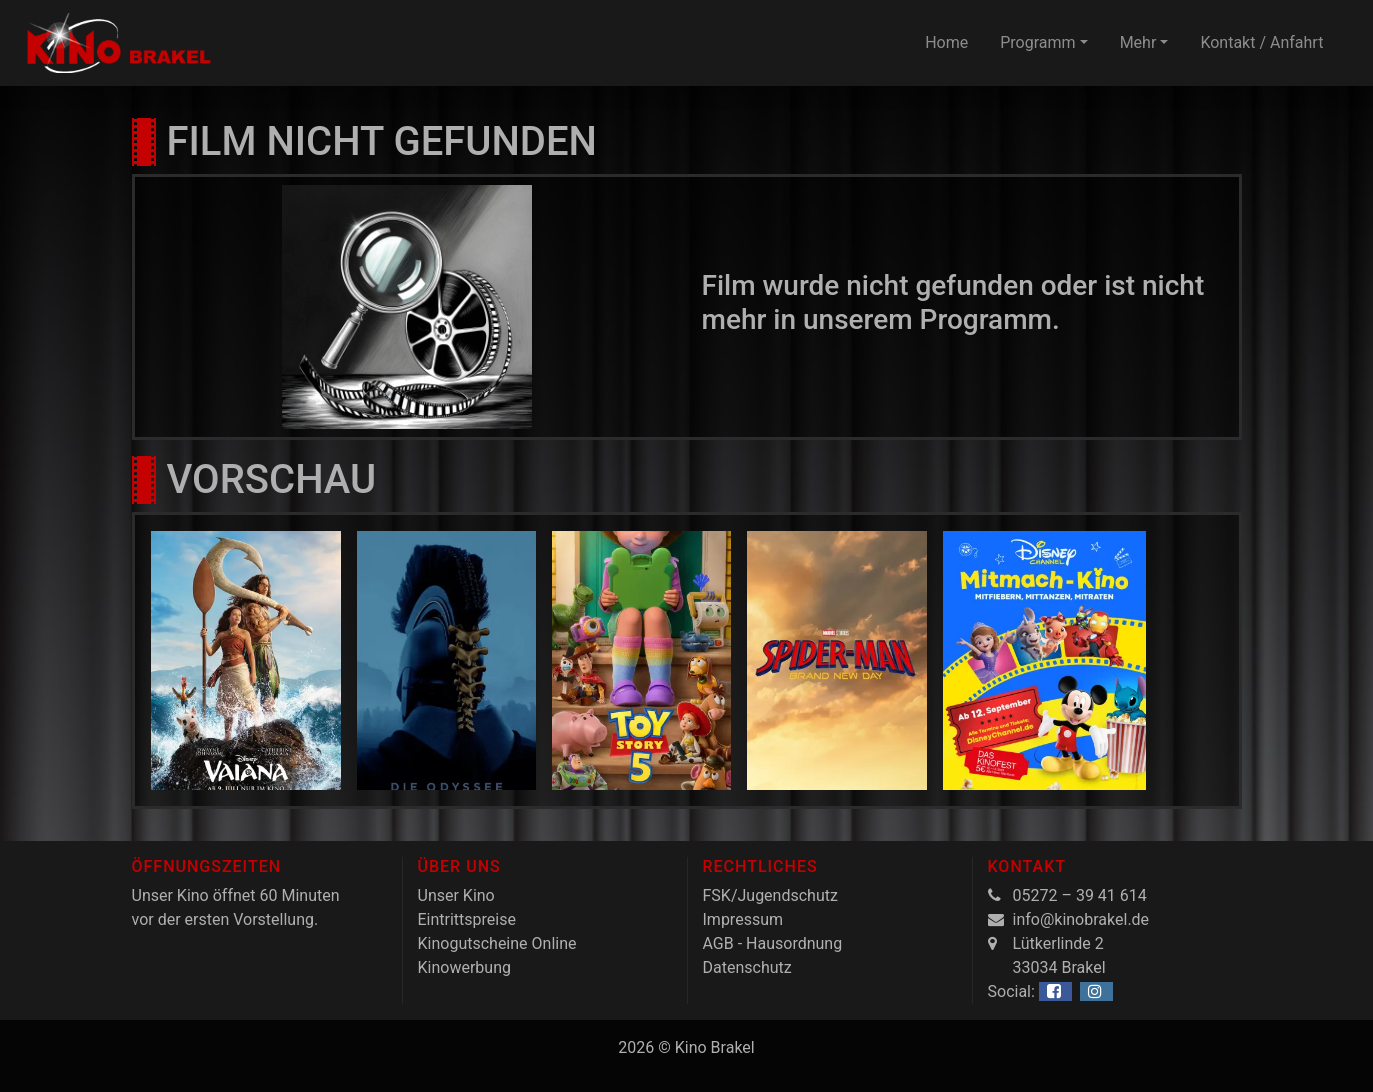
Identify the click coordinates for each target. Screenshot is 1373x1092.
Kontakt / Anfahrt (1261, 42)
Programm (1037, 42)
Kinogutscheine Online (497, 943)
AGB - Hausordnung (773, 943)
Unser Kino (456, 895)
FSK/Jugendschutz (770, 895)
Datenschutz (747, 967)
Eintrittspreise (467, 919)
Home (946, 42)
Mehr (1138, 42)
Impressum (743, 919)
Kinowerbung (464, 967)
